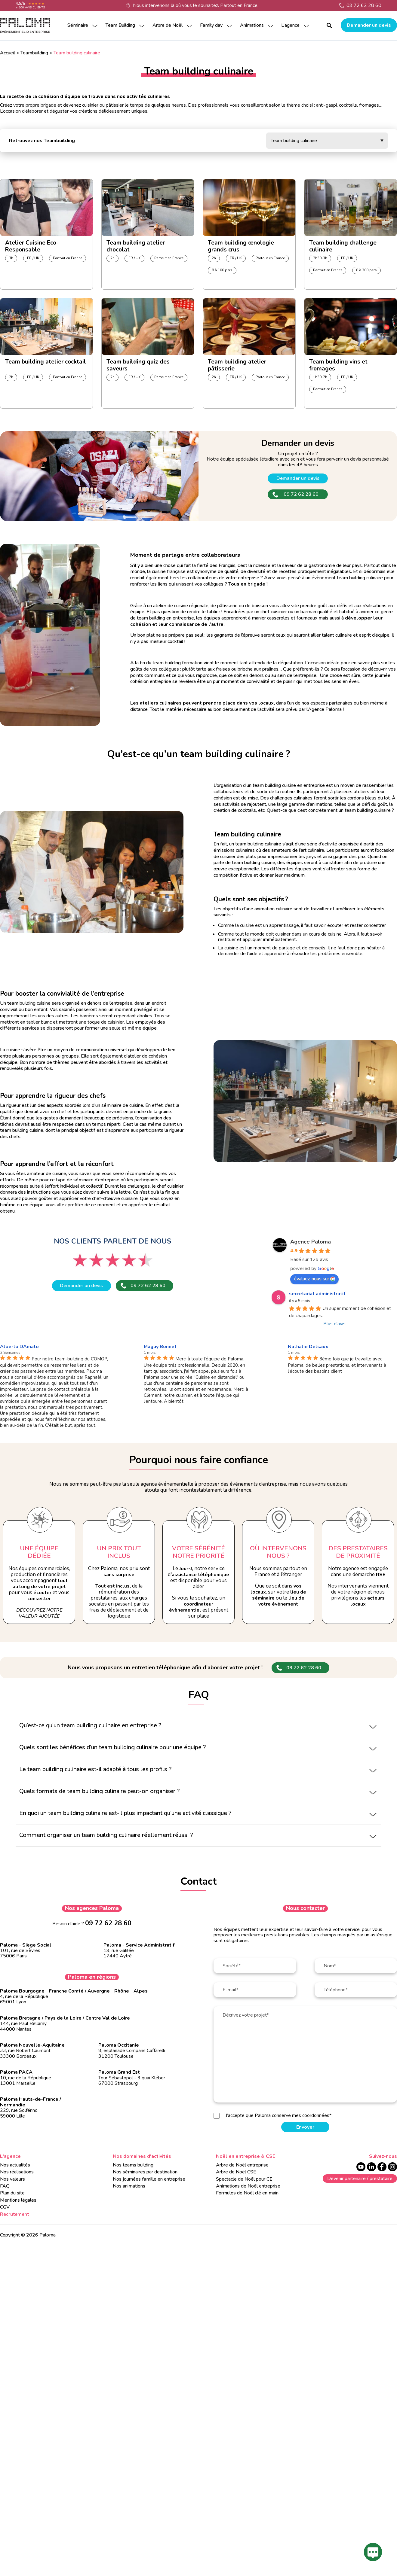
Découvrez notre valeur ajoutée (39, 1613)
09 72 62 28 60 (363, 5)
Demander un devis (369, 25)
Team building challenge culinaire (343, 244)
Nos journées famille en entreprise (149, 2179)
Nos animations (129, 2186)
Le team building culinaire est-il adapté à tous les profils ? (95, 1769)
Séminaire (77, 25)
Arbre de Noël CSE (236, 2172)
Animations (252, 25)
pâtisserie (227, 605)
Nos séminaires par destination (145, 2172)
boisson (260, 605)
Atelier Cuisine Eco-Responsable (32, 244)
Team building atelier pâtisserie (237, 363)
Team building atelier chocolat (135, 244)
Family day (211, 25)
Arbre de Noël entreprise (242, 2165)
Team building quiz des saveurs (138, 363)
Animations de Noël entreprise (248, 2186)
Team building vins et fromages (338, 363)
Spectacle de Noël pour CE (244, 2179)
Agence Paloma (310, 1241)
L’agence (290, 25)
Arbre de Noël (167, 25)
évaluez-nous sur (314, 1278)
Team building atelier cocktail (45, 362)
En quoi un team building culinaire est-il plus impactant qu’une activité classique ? (125, 1813)
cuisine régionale (191, 605)
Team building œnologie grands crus (241, 244)
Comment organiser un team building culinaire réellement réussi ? (106, 1835)
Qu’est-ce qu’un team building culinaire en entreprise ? (90, 1725)
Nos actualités (15, 2165)
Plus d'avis (334, 1323)
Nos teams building (133, 2165)
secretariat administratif (317, 1293)
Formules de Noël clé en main (247, 2193)
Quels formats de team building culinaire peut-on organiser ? (99, 1791)
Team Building (120, 25)
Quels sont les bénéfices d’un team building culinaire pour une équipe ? (112, 1747)
